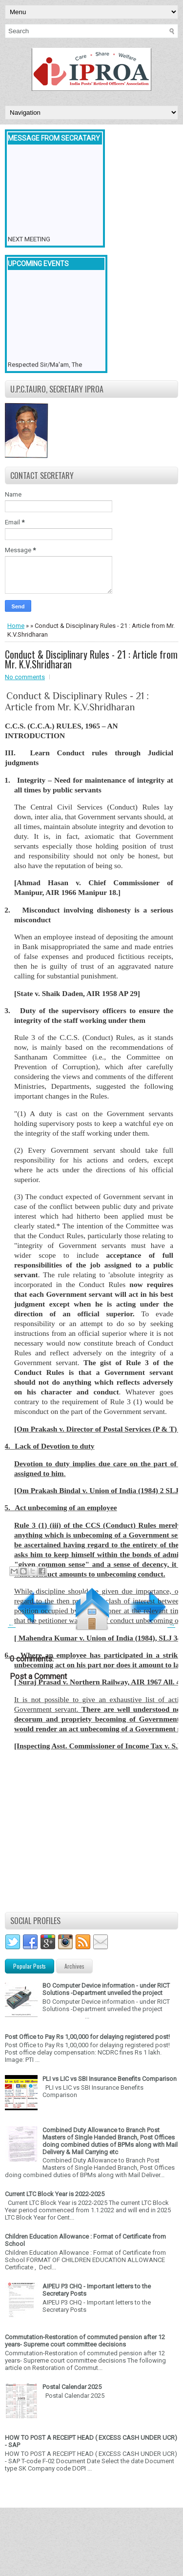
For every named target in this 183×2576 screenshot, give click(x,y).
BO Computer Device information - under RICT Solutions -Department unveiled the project (106, 1989)
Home (15, 625)
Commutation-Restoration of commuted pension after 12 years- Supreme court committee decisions (85, 2340)
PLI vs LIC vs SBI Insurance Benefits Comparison (109, 2078)
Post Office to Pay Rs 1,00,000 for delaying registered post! (87, 2036)
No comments (25, 677)
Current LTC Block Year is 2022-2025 (54, 2194)
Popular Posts (29, 1966)
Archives (74, 1966)
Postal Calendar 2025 (72, 2386)
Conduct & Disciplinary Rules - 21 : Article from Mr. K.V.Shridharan (91, 659)
